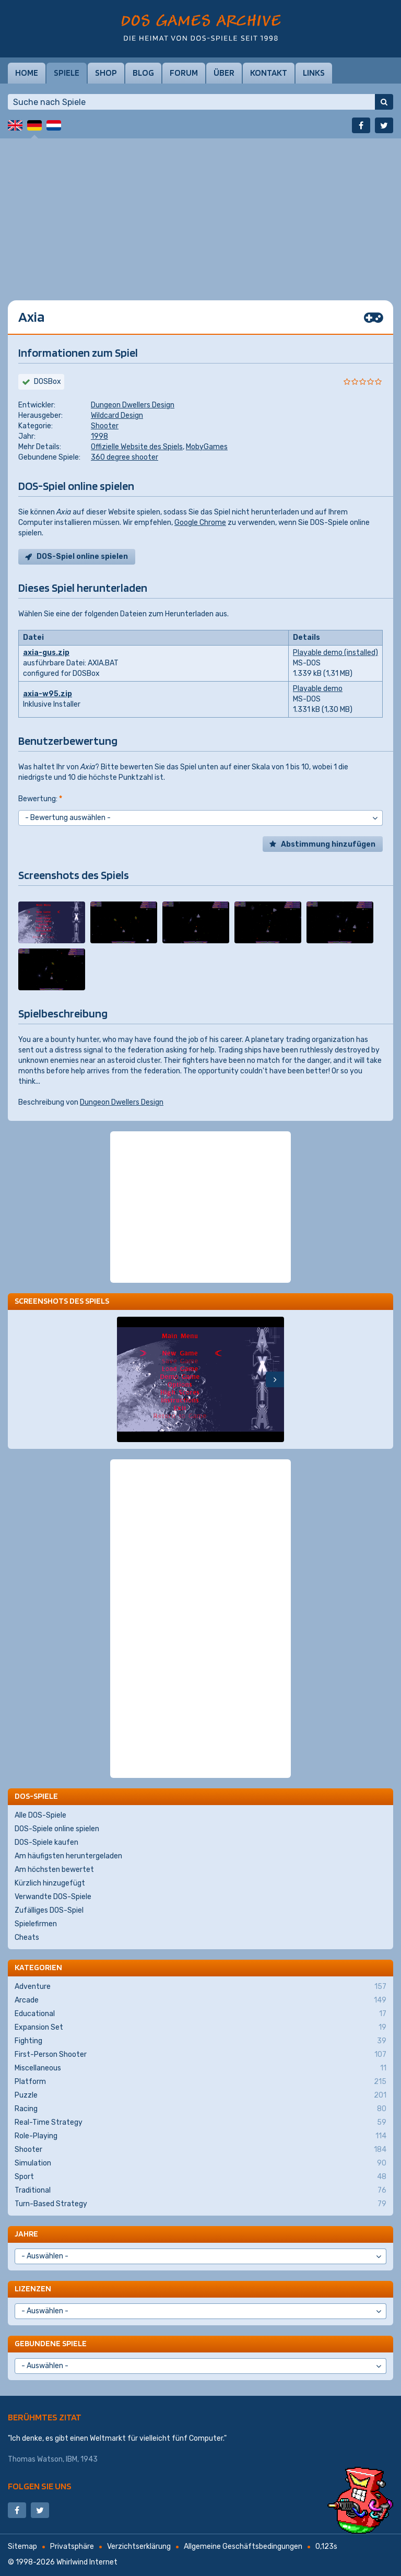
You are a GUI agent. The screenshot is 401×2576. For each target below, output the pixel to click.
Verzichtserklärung (139, 2546)
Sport (200, 2177)
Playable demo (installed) (335, 652)
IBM (71, 2459)
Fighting (200, 2041)
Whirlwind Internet (86, 2562)
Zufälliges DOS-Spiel (49, 1910)
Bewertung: (40, 798)
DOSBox (47, 381)
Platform (200, 2082)
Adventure (200, 1987)
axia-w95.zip (47, 693)
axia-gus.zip (46, 652)
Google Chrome (200, 522)
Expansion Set (200, 2027)
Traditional (200, 2190)
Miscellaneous (200, 2068)
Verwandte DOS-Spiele (53, 1896)
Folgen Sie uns (40, 2485)
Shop (106, 72)
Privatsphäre (72, 2546)
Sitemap (22, 2546)
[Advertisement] (200, 211)
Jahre (26, 2234)
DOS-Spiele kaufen (46, 1842)
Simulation (200, 2163)
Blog (143, 72)
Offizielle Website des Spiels (137, 446)
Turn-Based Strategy (200, 2204)
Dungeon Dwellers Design (132, 405)
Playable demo (318, 688)
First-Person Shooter (200, 2055)
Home (26, 72)
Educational (200, 2014)
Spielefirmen (36, 1923)
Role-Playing (200, 2136)
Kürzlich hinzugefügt (50, 1883)
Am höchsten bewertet (54, 1869)
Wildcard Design (117, 415)
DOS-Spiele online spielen (57, 1828)
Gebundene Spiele (51, 2343)
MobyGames (207, 446)
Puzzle (200, 2095)
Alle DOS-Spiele (40, 1815)
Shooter (105, 425)
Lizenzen (33, 2288)
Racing (200, 2109)
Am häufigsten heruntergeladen (68, 1856)
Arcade (200, 2000)
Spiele (66, 72)
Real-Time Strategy (200, 2122)
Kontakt (268, 72)
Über (224, 72)
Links (314, 72)
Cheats (27, 1937)
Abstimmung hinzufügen (328, 844)
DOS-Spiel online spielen (82, 556)
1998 (99, 436)
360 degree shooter (124, 457)
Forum (184, 72)
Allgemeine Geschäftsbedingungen (243, 2546)
